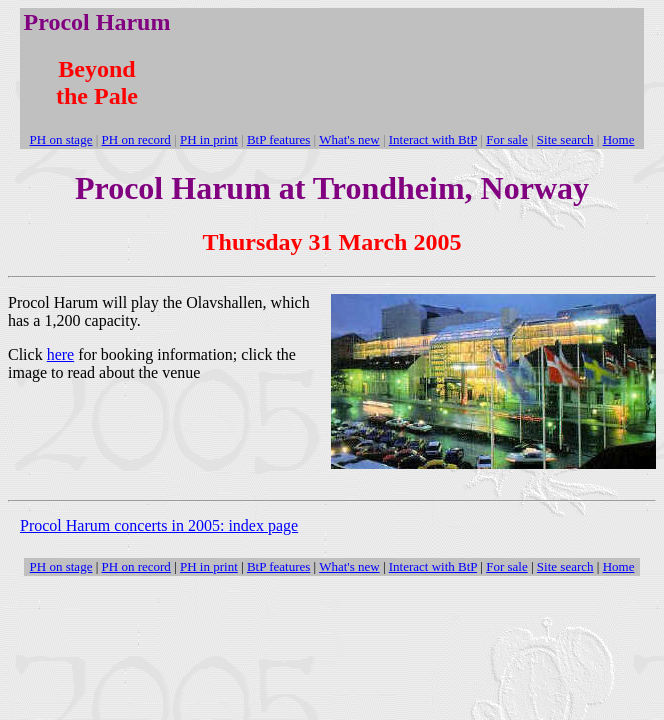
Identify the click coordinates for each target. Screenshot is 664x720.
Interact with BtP (433, 566)
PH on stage (61, 566)
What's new (349, 566)
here (61, 354)
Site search (565, 566)
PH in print (209, 566)
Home (619, 566)
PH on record (136, 566)
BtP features (278, 566)
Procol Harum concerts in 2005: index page (159, 525)
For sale (507, 566)
